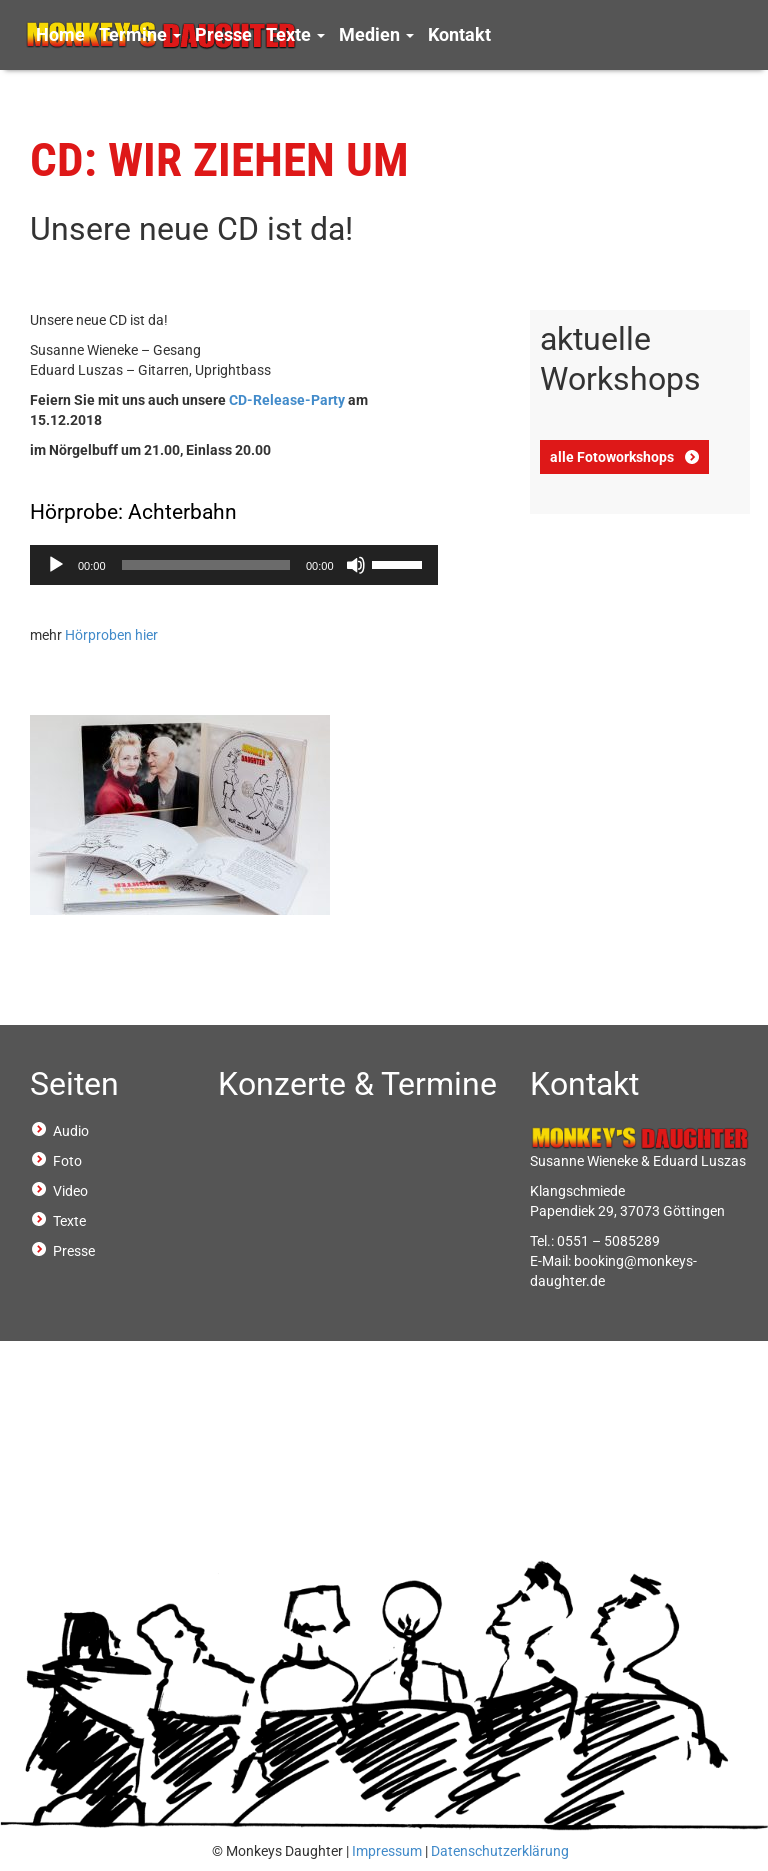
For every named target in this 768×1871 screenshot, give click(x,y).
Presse (223, 34)
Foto (67, 1161)
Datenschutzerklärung (500, 1851)
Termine (140, 34)
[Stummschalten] (356, 565)
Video (70, 1191)
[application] (234, 565)
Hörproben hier (111, 635)
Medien (376, 34)
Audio (71, 1131)
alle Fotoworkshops (612, 457)
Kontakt (459, 34)
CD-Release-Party (287, 400)
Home (60, 34)
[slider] (206, 565)
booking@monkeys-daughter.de (613, 1271)
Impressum (387, 1851)
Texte (295, 34)
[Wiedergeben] (56, 565)
